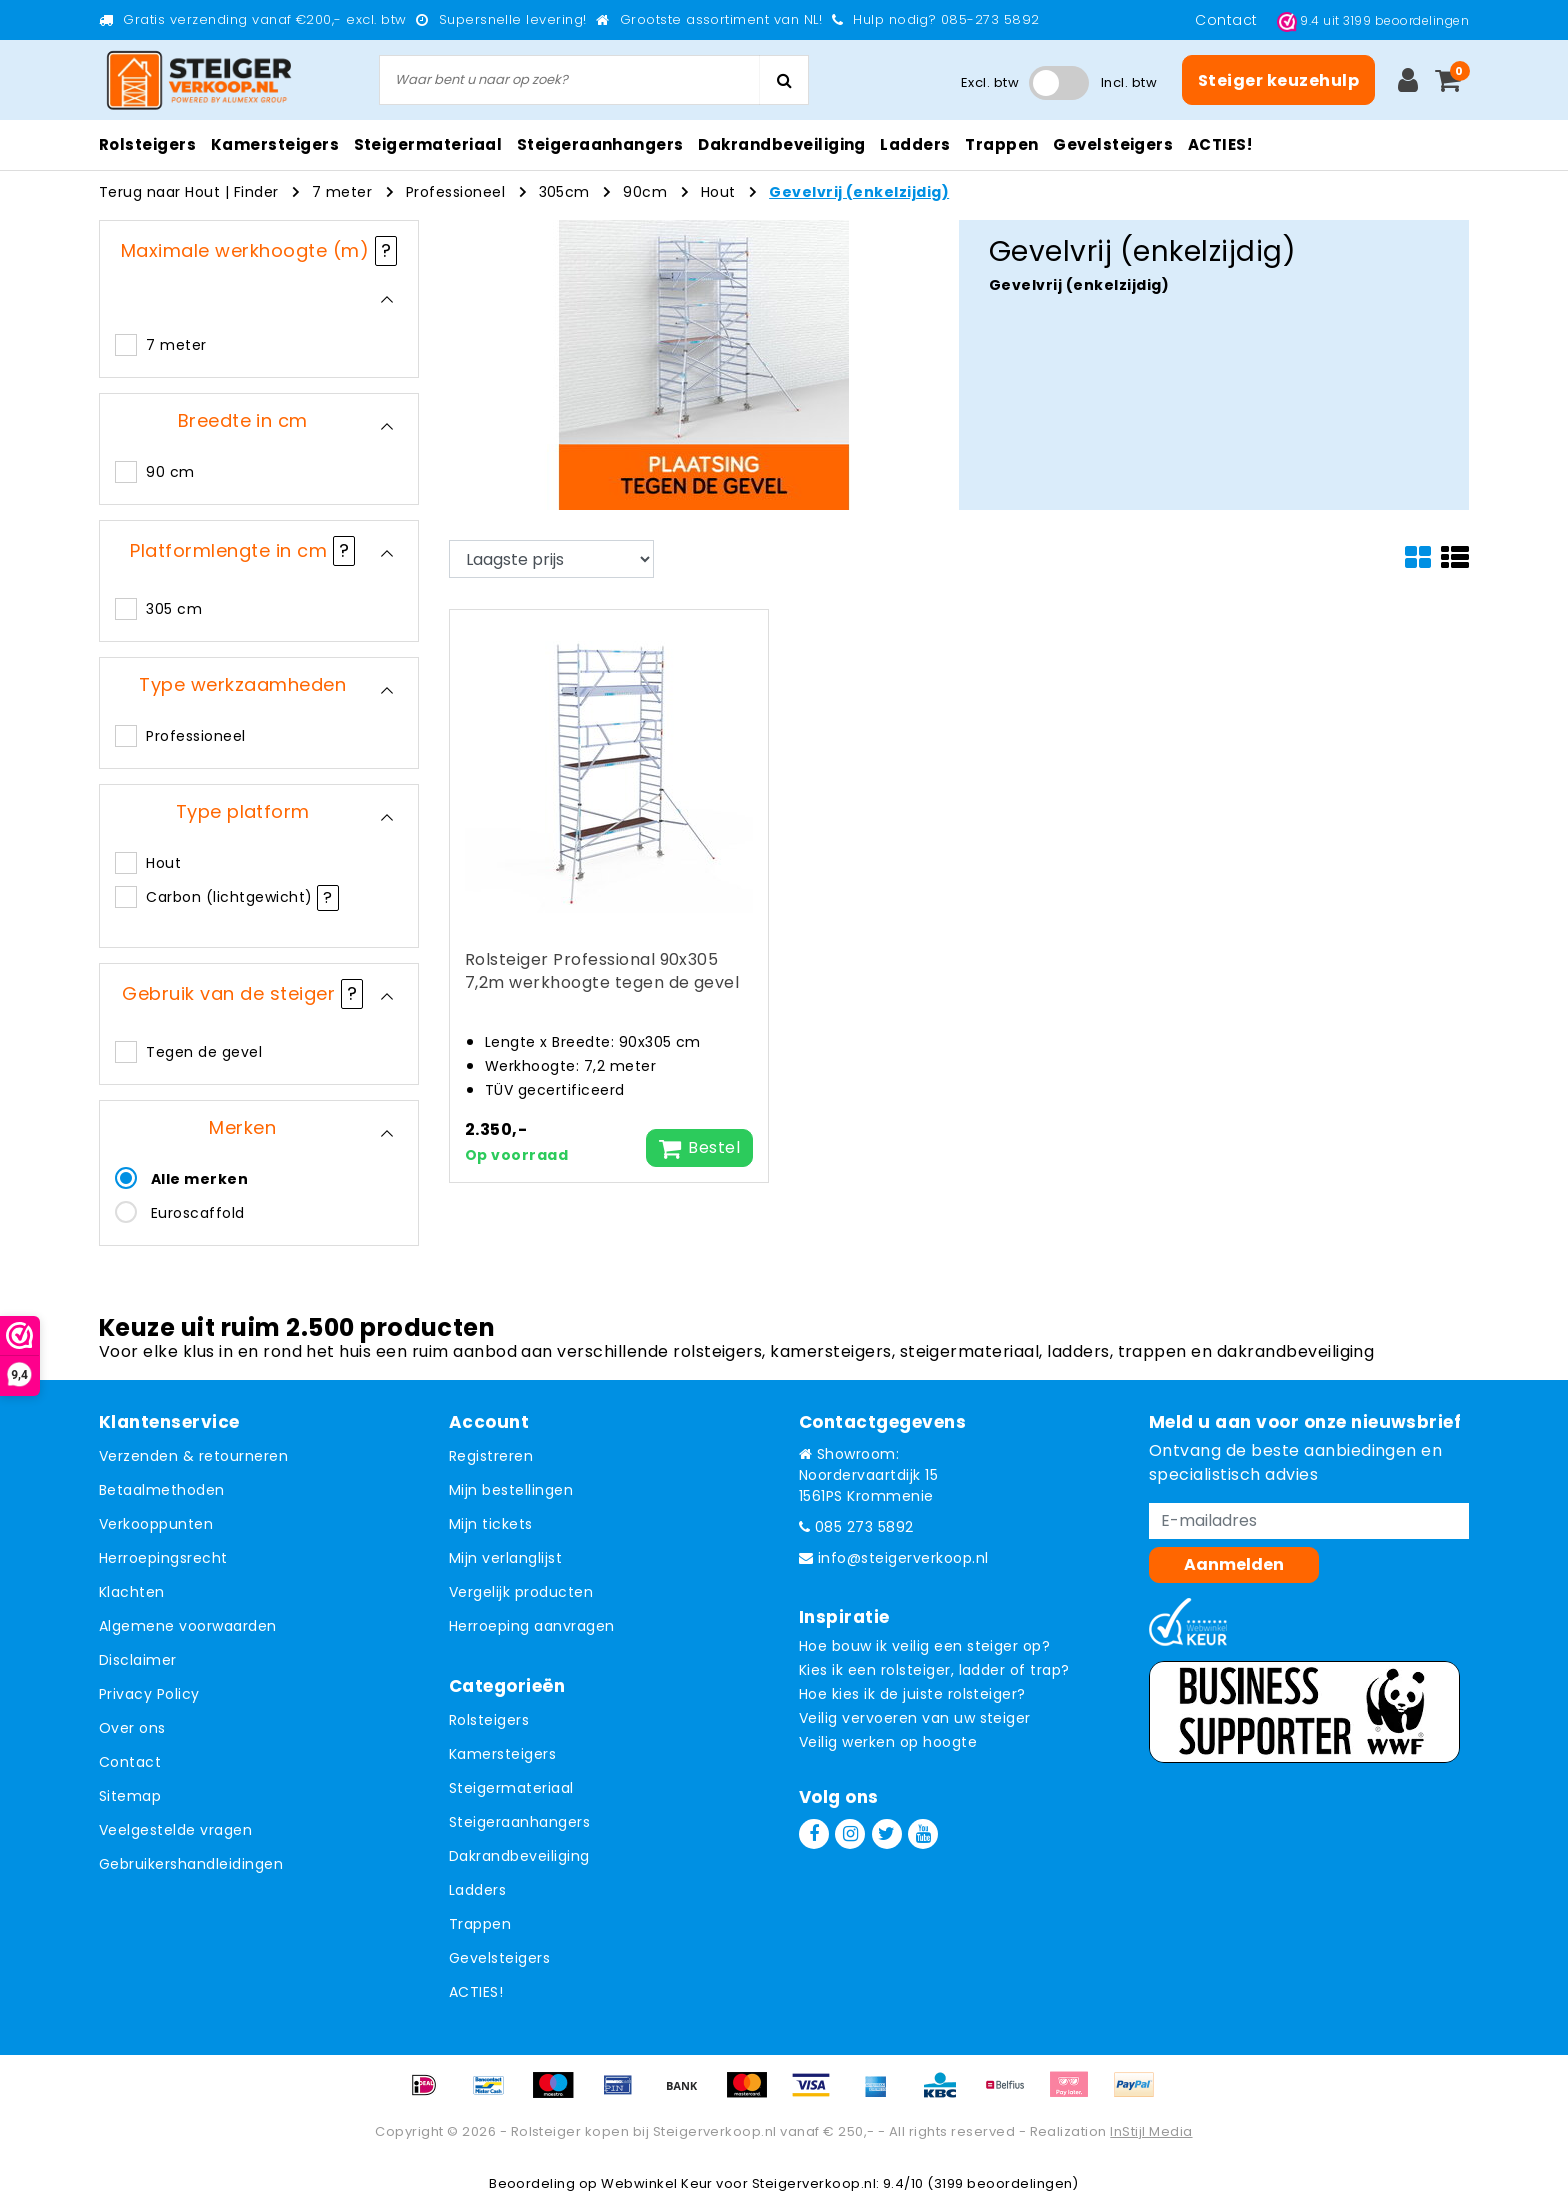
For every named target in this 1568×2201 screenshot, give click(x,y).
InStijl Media (1151, 2131)
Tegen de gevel (204, 1052)
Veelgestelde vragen (175, 1830)
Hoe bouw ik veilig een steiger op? (924, 1646)
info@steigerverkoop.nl (894, 1558)
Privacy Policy (149, 1694)
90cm (645, 192)
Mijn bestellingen (511, 1490)
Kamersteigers (502, 1754)
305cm (564, 192)
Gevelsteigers (499, 1958)
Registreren (491, 1456)
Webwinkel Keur (657, 2183)
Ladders (477, 1890)
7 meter (342, 192)
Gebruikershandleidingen (191, 1864)
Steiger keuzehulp (1278, 80)
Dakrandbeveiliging (519, 1856)
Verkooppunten (156, 1524)
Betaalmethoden (162, 1490)
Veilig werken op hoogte (888, 1742)
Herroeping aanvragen (532, 1626)
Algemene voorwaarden (188, 1626)
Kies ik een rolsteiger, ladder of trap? (934, 1670)
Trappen (480, 1924)
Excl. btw (990, 82)
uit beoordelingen (1373, 20)
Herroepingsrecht (163, 1558)
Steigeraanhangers (519, 1822)
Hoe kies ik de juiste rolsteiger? (912, 1694)
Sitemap (130, 1796)
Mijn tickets (491, 1524)
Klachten (132, 1592)
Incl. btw (1129, 82)
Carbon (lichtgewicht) (229, 897)
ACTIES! (476, 1992)
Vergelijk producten (521, 1592)
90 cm (170, 472)
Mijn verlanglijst (505, 1558)
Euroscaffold (198, 1213)
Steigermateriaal (511, 1788)
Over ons (132, 1728)
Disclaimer (138, 1660)
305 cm (174, 609)
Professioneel (455, 192)
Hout (718, 192)
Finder (256, 192)
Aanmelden (1234, 1564)
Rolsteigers (489, 1720)
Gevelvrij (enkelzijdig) (859, 192)
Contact (1228, 20)
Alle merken (199, 1179)
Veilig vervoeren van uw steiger (915, 1718)
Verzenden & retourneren (193, 1456)
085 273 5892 (856, 1527)
